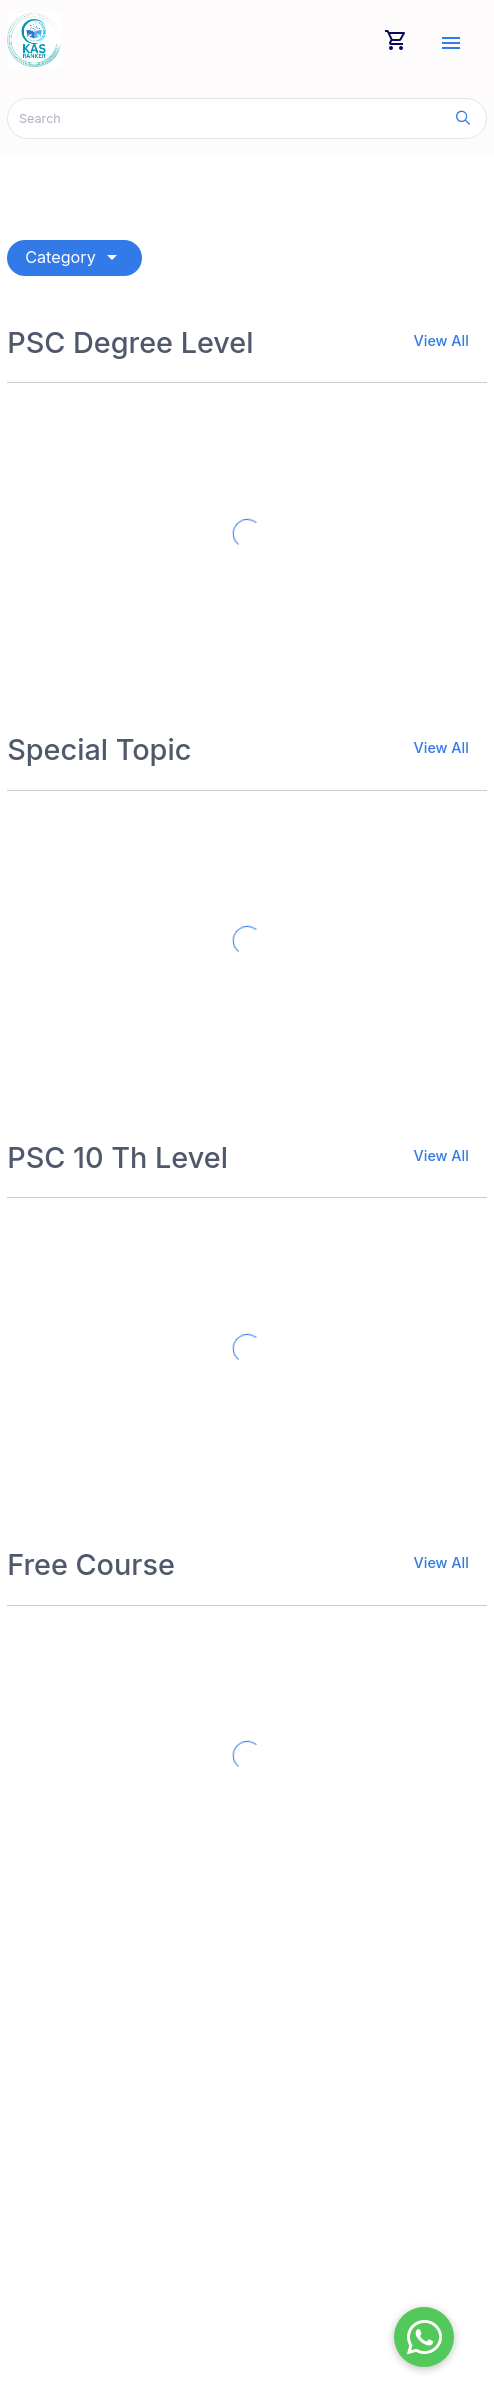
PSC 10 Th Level (117, 1158)
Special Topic (99, 750)
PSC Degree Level (130, 343)
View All (441, 340)
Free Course (91, 1565)
